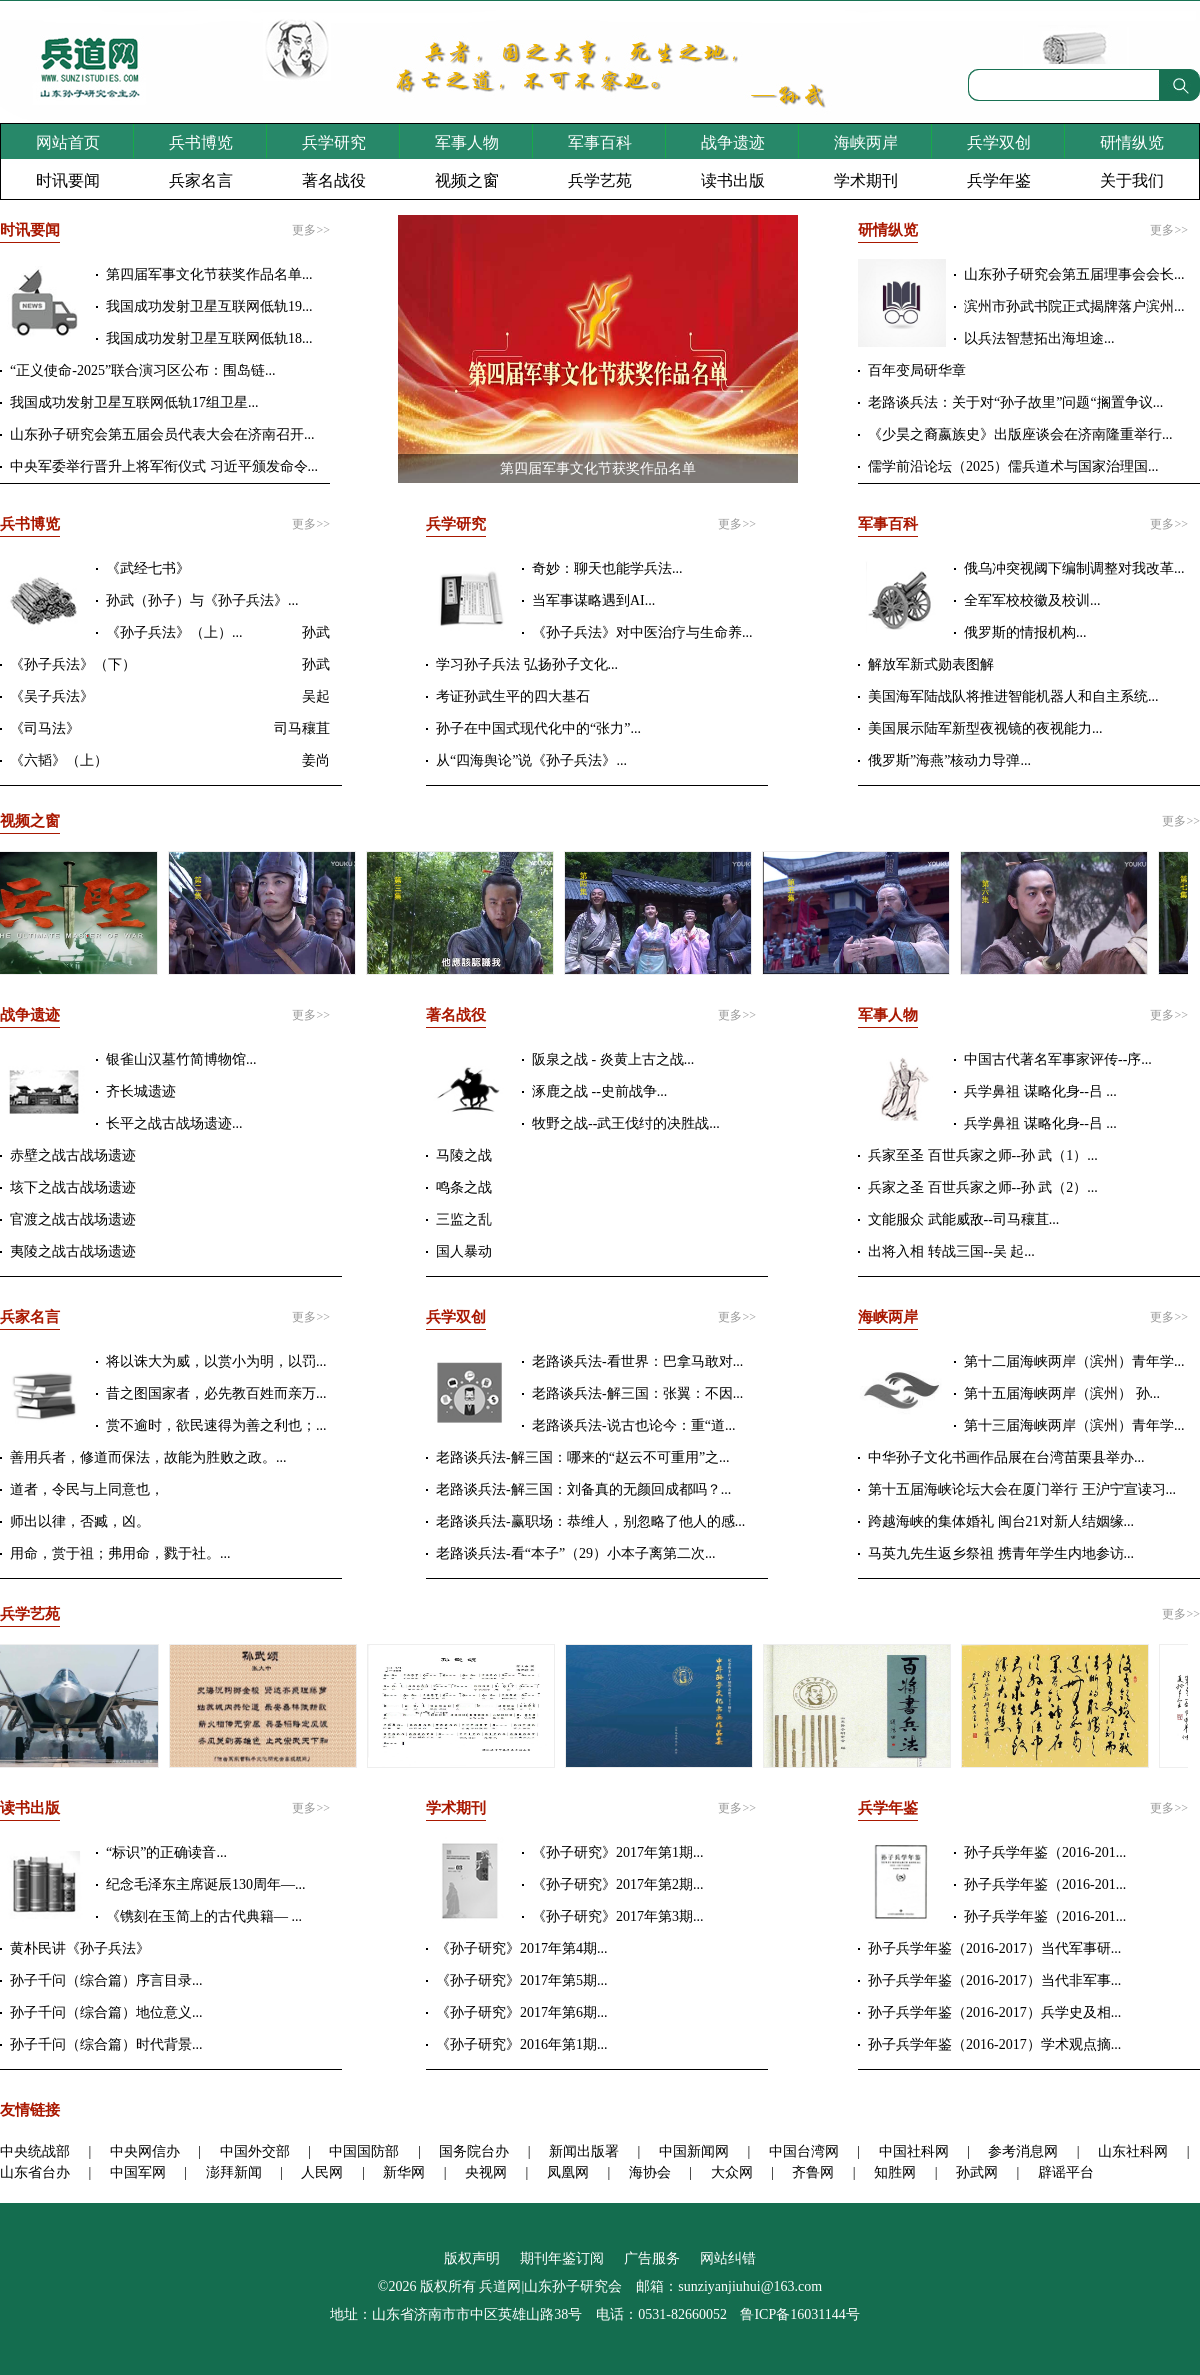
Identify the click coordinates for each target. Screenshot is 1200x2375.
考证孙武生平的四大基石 (513, 696)
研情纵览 (1132, 142)
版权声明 (472, 2258)
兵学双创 (999, 142)
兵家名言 (201, 180)
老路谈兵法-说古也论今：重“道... (633, 1425)
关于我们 (1132, 180)
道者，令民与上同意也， (87, 1489)
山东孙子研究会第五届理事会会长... (1074, 274)
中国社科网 (914, 2151)
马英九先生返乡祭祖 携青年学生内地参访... (1001, 1553)
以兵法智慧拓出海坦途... (1039, 338)
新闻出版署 (584, 2151)
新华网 (404, 2172)
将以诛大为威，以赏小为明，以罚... (216, 1361)
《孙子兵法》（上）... (174, 632)
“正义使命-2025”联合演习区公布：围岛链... (143, 370)
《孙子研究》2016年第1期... (522, 2044)
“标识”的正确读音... (166, 1852)
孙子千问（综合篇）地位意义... (106, 2012)
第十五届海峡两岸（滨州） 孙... (1062, 1393)
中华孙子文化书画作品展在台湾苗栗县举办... (1006, 1457)
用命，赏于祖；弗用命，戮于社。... (120, 1553)
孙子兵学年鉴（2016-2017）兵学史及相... (994, 2012)
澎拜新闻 (234, 2172)
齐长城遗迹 (141, 1091)
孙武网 (977, 2172)
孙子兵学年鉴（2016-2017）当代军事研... (994, 1948)
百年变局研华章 (917, 370)
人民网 (322, 2172)
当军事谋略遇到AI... (593, 600)
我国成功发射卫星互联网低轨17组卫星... (134, 402)
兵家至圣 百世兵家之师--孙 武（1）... (983, 1155)
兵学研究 (334, 142)
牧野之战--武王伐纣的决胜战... (626, 1123)
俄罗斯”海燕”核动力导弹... (949, 760)
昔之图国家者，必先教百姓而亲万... (216, 1393)
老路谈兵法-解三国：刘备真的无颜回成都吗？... (583, 1489)
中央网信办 (145, 2151)
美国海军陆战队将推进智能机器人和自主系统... (1013, 696)
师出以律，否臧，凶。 (80, 1521)
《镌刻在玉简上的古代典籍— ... (204, 1916)
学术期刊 (866, 180)
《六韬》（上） (59, 760)
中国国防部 (364, 2151)
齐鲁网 (813, 2172)
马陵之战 (464, 1155)
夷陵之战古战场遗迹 (73, 1251)
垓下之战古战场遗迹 (73, 1187)
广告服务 (652, 2258)
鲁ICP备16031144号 (799, 2314)
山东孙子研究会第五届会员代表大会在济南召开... (162, 434)
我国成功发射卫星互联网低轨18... (209, 338)
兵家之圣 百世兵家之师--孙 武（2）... (983, 1187)
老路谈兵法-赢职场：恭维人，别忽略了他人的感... (590, 1521)
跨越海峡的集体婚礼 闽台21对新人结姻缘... (1001, 1521)
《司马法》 (45, 728)
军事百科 (600, 142)
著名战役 (334, 180)
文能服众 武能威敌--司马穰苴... (963, 1219)
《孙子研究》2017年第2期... (618, 1884)
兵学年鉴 (999, 180)
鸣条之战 (464, 1187)
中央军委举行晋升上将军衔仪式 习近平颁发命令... (164, 466)
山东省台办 (35, 2172)
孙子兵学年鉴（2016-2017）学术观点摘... (994, 2044)
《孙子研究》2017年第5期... (522, 1980)
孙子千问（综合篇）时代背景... (106, 2044)
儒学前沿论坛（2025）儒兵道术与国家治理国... (1013, 466)
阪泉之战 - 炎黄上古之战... (613, 1059)
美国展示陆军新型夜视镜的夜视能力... (985, 728)
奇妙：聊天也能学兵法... (607, 568)
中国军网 (138, 2172)
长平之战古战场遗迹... (174, 1123)
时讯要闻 (68, 180)
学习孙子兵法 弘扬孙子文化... (527, 664)
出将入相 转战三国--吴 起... (951, 1251)
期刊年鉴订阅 (562, 2258)
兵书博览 (201, 142)
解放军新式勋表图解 (931, 664)
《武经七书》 (148, 568)
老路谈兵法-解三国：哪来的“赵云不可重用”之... (583, 1457)
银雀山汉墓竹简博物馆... (181, 1059)
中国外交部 (255, 2151)
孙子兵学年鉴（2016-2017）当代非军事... (994, 1980)
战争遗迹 (733, 142)
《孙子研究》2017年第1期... (618, 1852)
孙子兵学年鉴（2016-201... (1045, 1852)
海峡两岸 (866, 142)
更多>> (311, 230)
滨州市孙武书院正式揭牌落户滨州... (1074, 306)
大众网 (732, 2172)
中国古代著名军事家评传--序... (1058, 1059)
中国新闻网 (694, 2151)
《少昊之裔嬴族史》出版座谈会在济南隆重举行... (1020, 434)
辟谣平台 (1066, 2172)
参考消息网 (1023, 2151)
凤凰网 (568, 2172)
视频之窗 (467, 180)
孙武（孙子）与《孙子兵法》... (202, 600)
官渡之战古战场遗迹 (73, 1219)
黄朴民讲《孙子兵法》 (80, 1948)
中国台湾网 (804, 2151)
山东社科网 (1133, 2151)
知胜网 (895, 2172)
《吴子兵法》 (52, 696)
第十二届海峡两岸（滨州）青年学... (1074, 1361)
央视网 (486, 2172)
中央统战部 (35, 2151)
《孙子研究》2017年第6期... (522, 2012)
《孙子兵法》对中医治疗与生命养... (642, 632)
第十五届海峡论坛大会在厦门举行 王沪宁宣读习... (1022, 1489)
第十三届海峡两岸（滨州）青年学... (1074, 1425)
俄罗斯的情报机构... (1025, 632)
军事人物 (467, 142)
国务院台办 (474, 2151)
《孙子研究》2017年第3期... (618, 1916)
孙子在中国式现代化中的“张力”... (538, 728)
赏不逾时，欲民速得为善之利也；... (216, 1425)
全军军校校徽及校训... (1032, 600)
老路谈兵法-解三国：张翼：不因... (637, 1393)
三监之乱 (464, 1219)
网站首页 (68, 142)
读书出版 (733, 180)
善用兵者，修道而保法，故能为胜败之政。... (148, 1457)
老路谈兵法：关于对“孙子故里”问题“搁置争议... (1015, 402)
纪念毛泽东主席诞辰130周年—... (206, 1884)
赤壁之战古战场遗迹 (73, 1155)
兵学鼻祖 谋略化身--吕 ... (1040, 1091)
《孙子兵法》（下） (73, 664)
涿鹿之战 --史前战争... (599, 1091)
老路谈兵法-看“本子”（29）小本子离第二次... (576, 1553)
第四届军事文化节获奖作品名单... (209, 274)
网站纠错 (728, 2258)
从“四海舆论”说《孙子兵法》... (531, 760)
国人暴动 (464, 1251)
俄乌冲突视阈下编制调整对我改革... (1074, 568)
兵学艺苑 (600, 180)
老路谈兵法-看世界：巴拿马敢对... (637, 1361)
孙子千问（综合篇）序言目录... (106, 1980)
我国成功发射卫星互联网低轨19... (209, 306)
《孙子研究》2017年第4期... (522, 1948)
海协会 (650, 2172)
